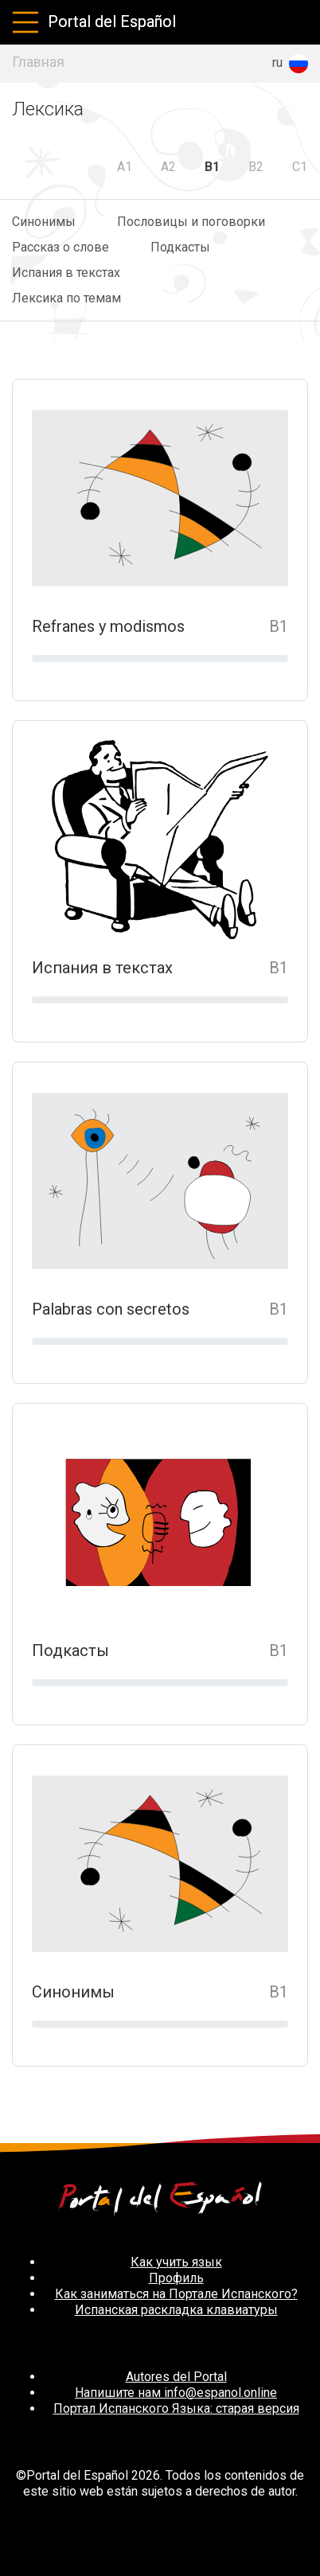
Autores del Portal (176, 2376)
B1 (212, 166)
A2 (168, 166)
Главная (38, 62)
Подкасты (180, 247)
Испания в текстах (66, 272)
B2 (255, 166)
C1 (299, 166)
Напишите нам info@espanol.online (176, 2392)
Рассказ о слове (60, 247)
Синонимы (44, 221)
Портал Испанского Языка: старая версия (176, 2408)
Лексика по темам (66, 298)
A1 (124, 166)
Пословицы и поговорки (191, 221)
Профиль (176, 2278)
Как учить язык (176, 2262)
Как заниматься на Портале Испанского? (176, 2293)
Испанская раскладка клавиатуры (176, 2309)
